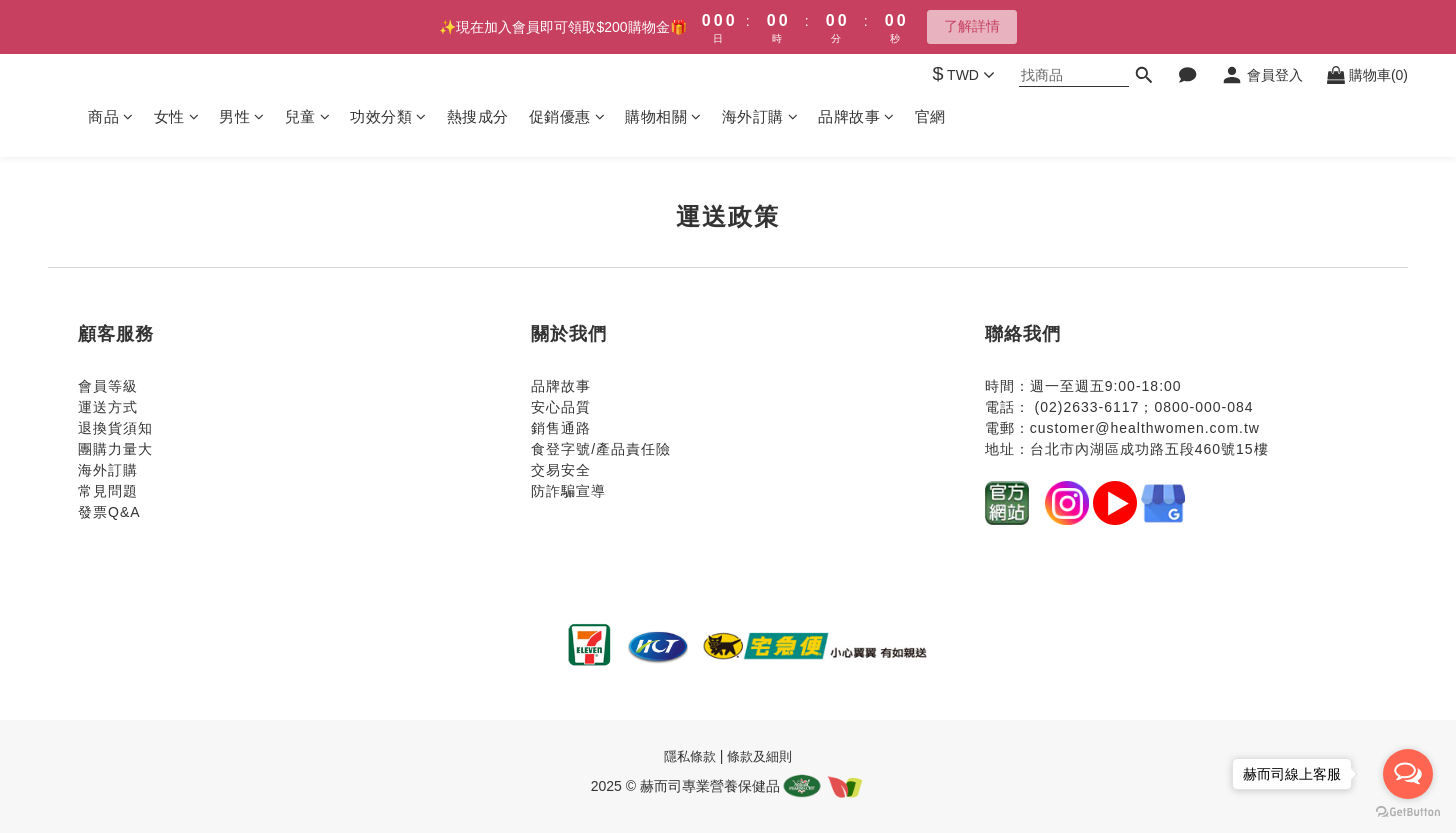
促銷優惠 (567, 116)
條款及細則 (759, 756)
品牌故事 (856, 116)
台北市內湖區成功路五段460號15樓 (1149, 449)
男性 (242, 116)
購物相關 (663, 116)
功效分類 (388, 116)
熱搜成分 (478, 116)
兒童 (308, 116)
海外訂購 (760, 116)
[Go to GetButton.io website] (1408, 812)
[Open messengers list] (1408, 774)
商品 (111, 116)
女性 (177, 116)
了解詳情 (972, 26)
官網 (930, 116)
